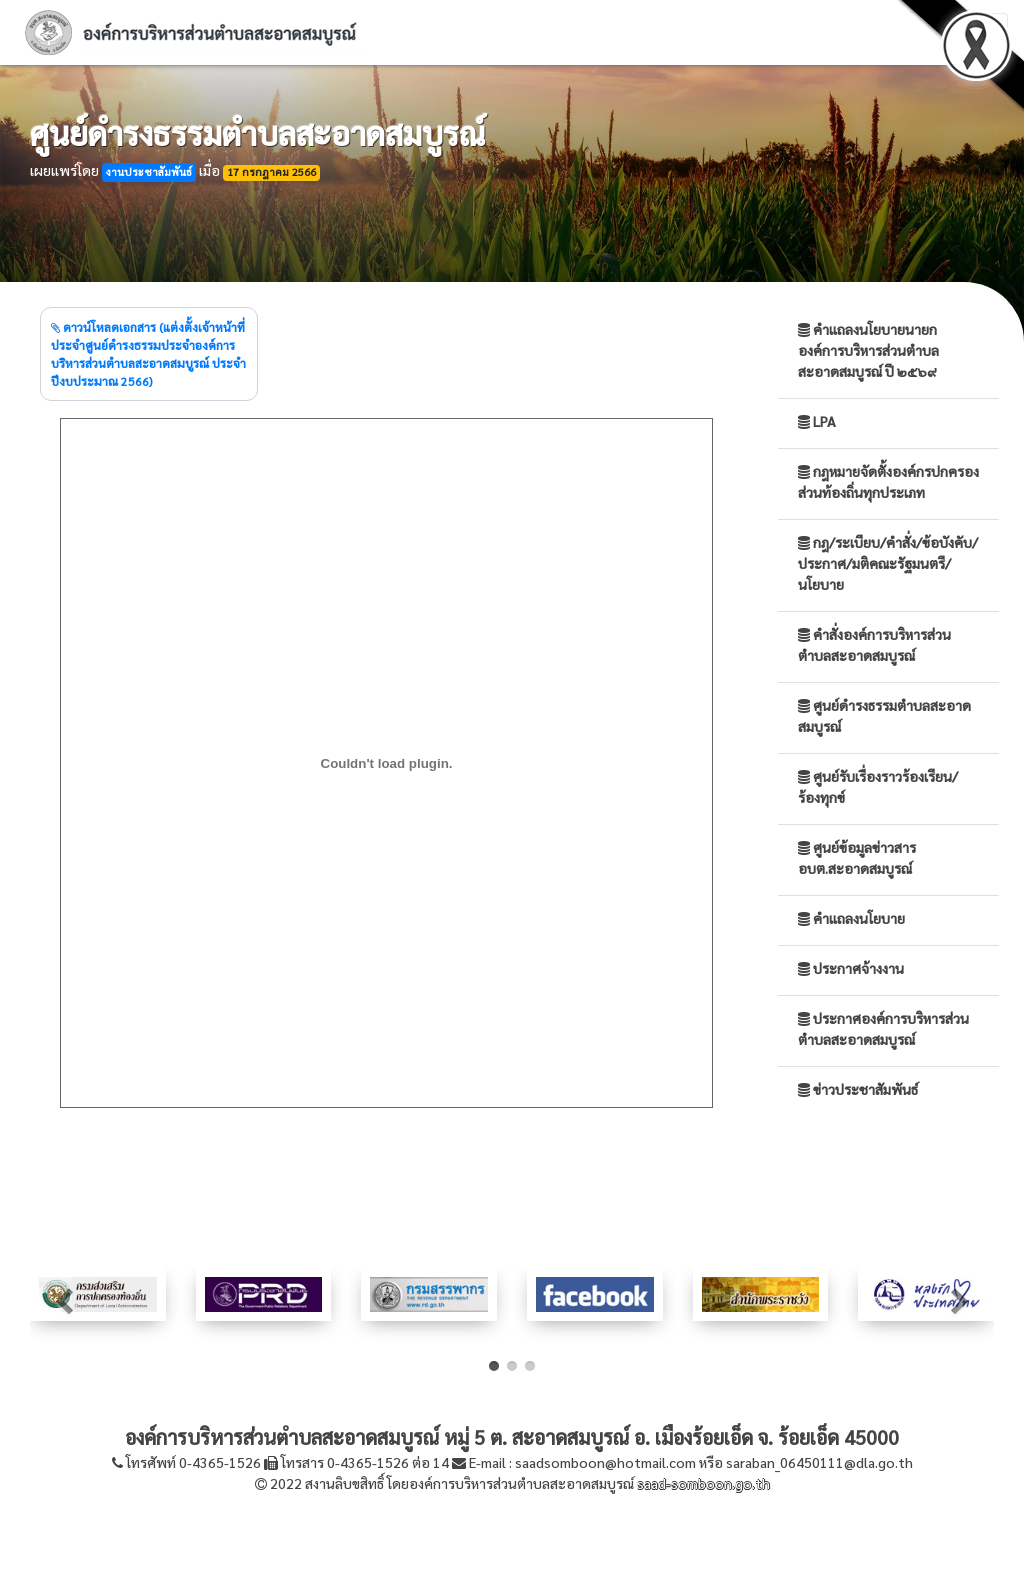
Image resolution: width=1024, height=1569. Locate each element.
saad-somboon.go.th (703, 1483)
